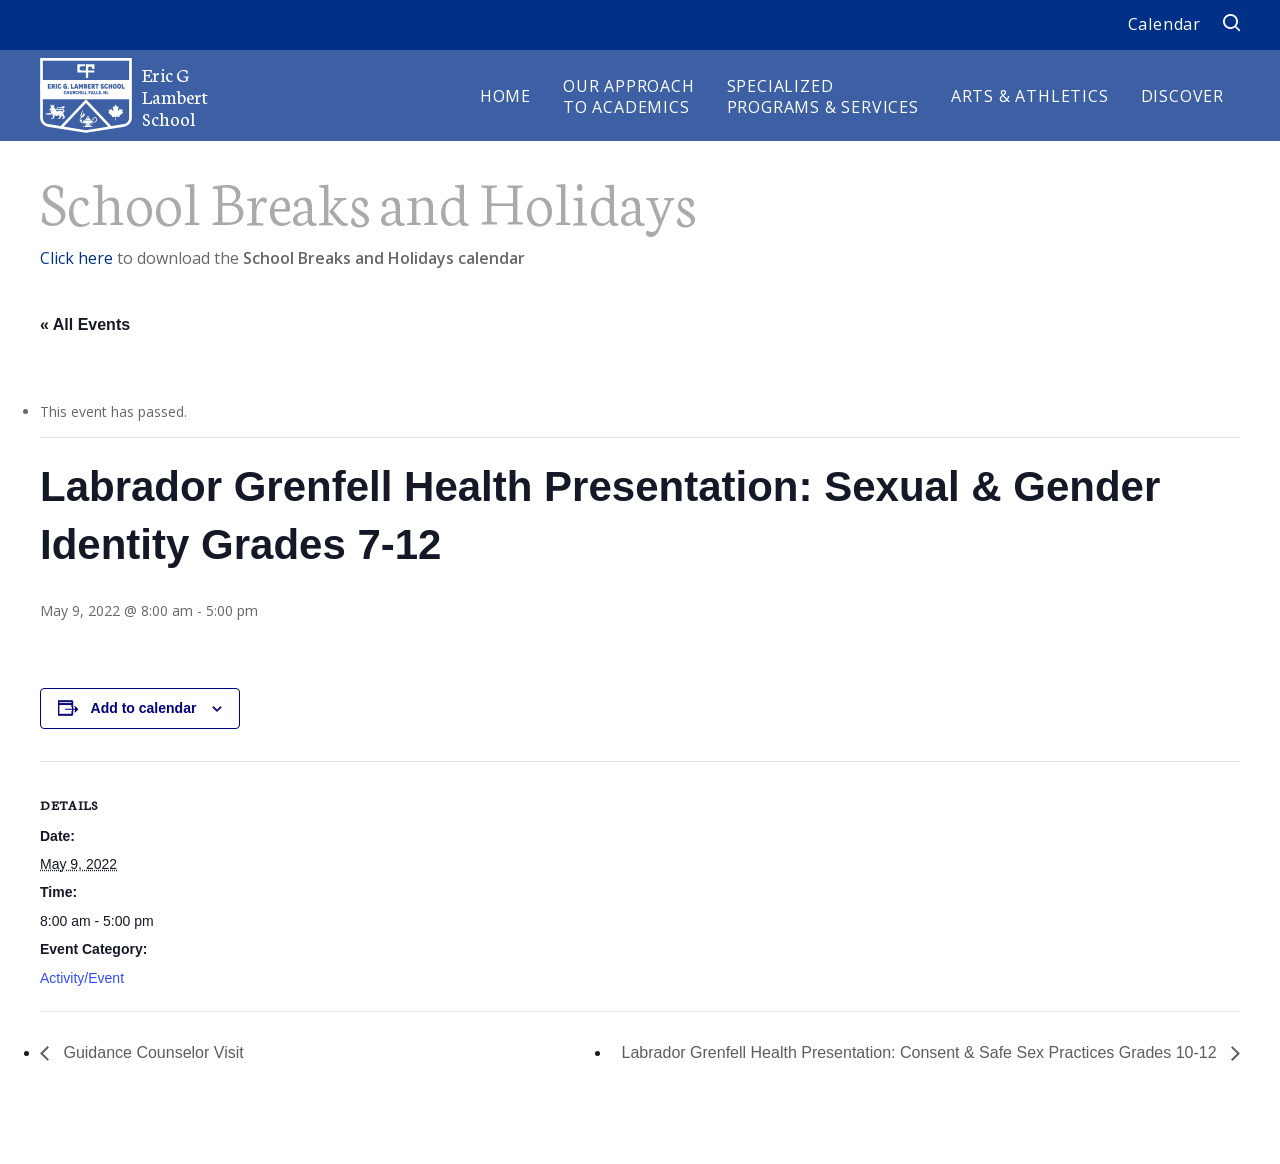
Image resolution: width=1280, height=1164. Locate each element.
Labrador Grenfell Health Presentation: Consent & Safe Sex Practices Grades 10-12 (921, 1052)
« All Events (85, 324)
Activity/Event (82, 978)
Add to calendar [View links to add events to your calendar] (144, 708)
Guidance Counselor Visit (151, 1052)
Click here (76, 258)
